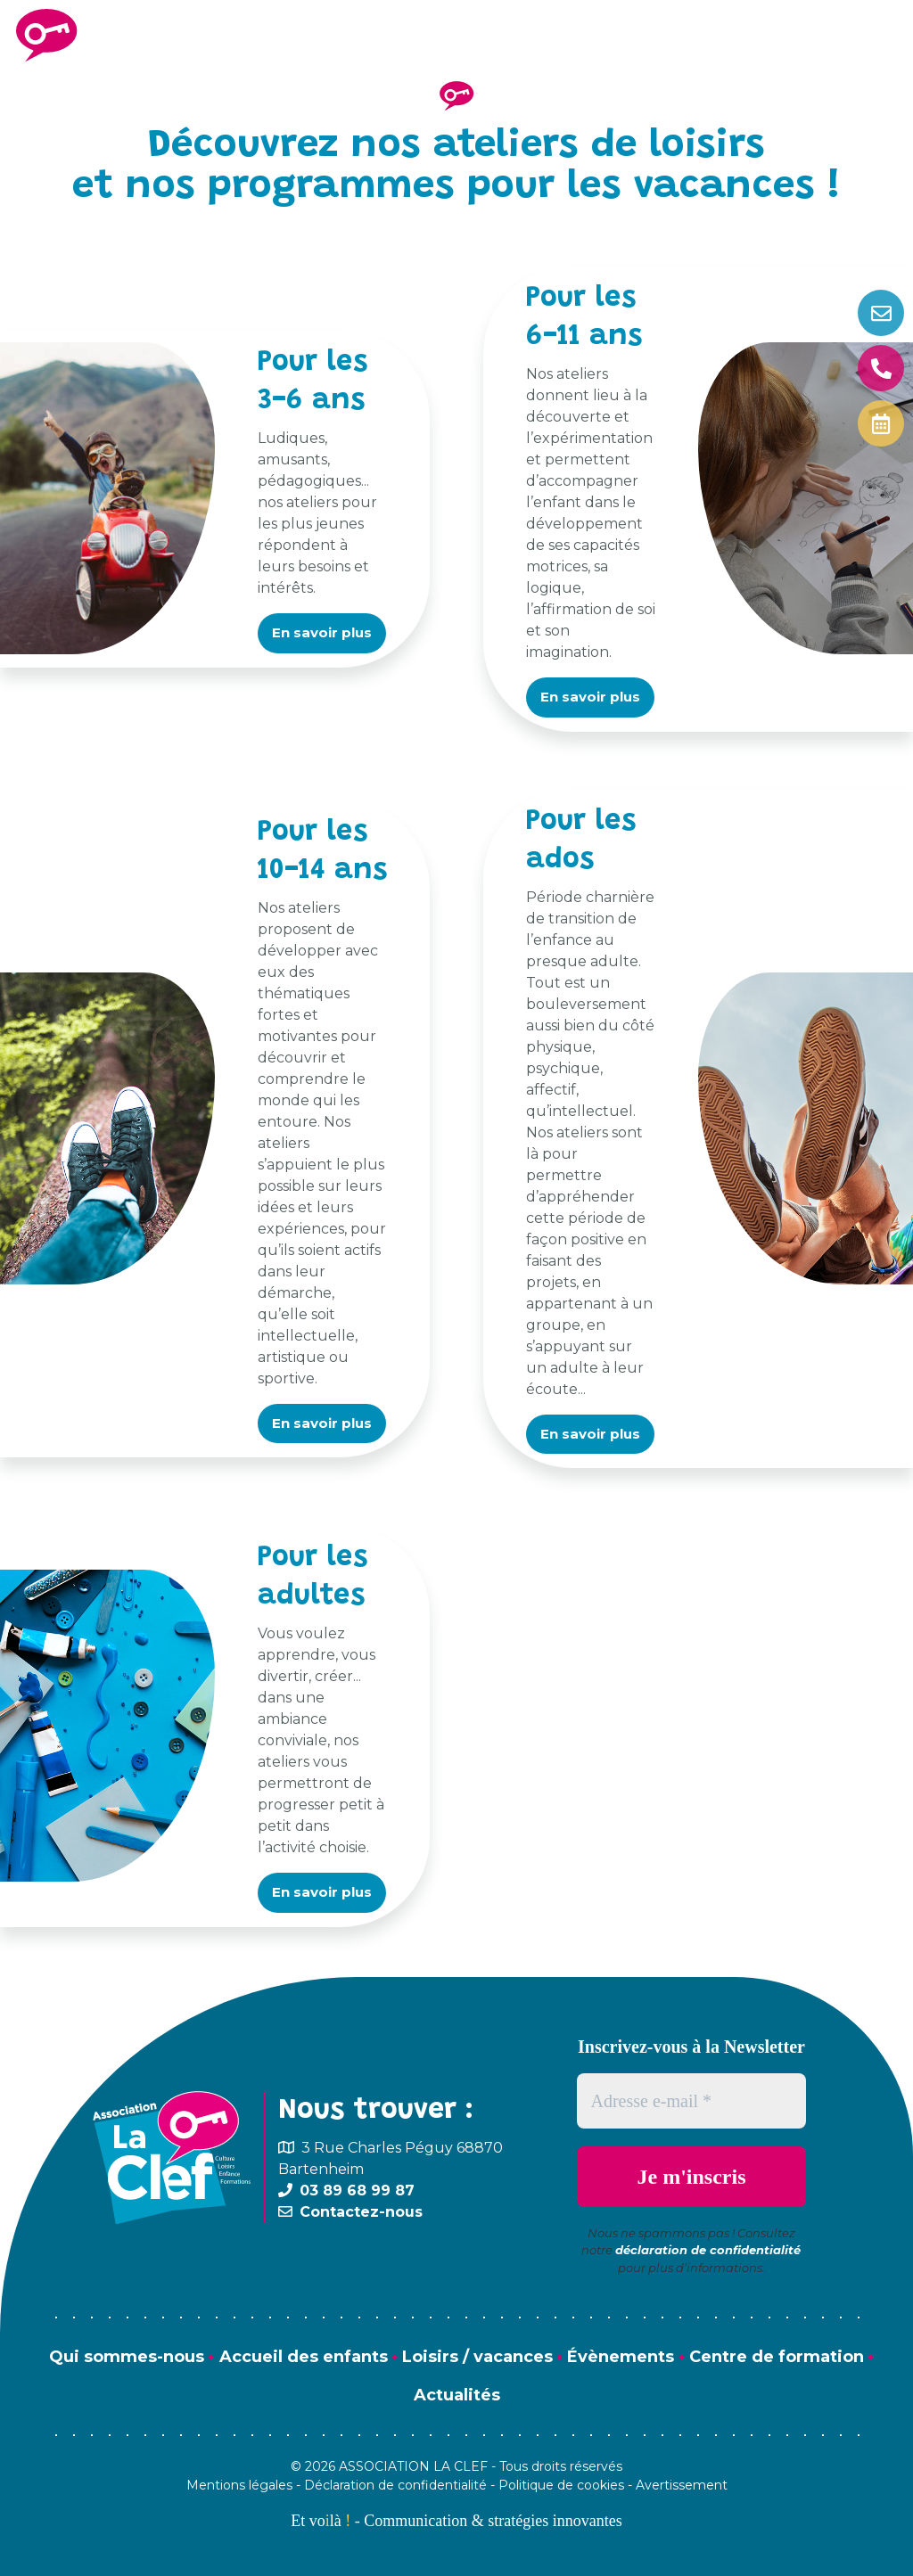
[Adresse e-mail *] (692, 2101)
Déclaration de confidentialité (395, 2485)
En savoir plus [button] (322, 632)
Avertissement (682, 2485)
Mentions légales (239, 2485)
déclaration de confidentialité (708, 2250)
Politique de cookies (561, 2485)
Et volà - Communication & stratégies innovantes (456, 2521)
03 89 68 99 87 (357, 2190)
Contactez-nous (361, 2211)
